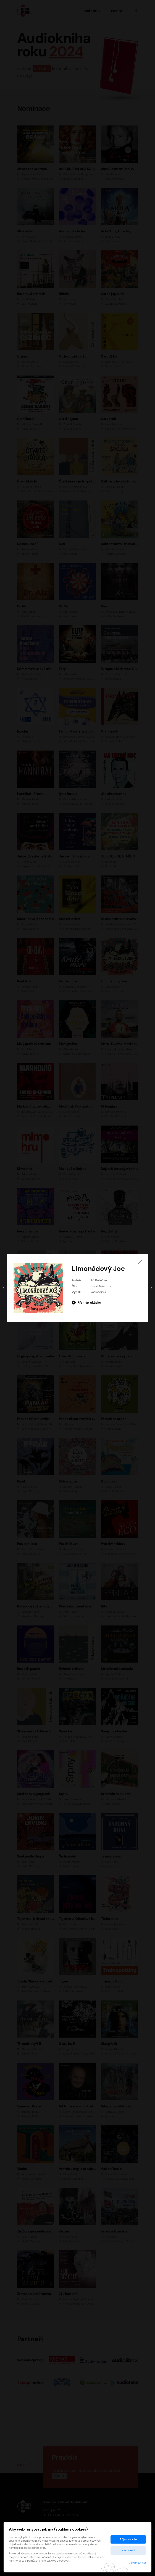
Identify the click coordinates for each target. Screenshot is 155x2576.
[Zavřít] (139, 1262)
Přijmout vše (128, 2539)
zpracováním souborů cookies (74, 2553)
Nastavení (128, 2550)
